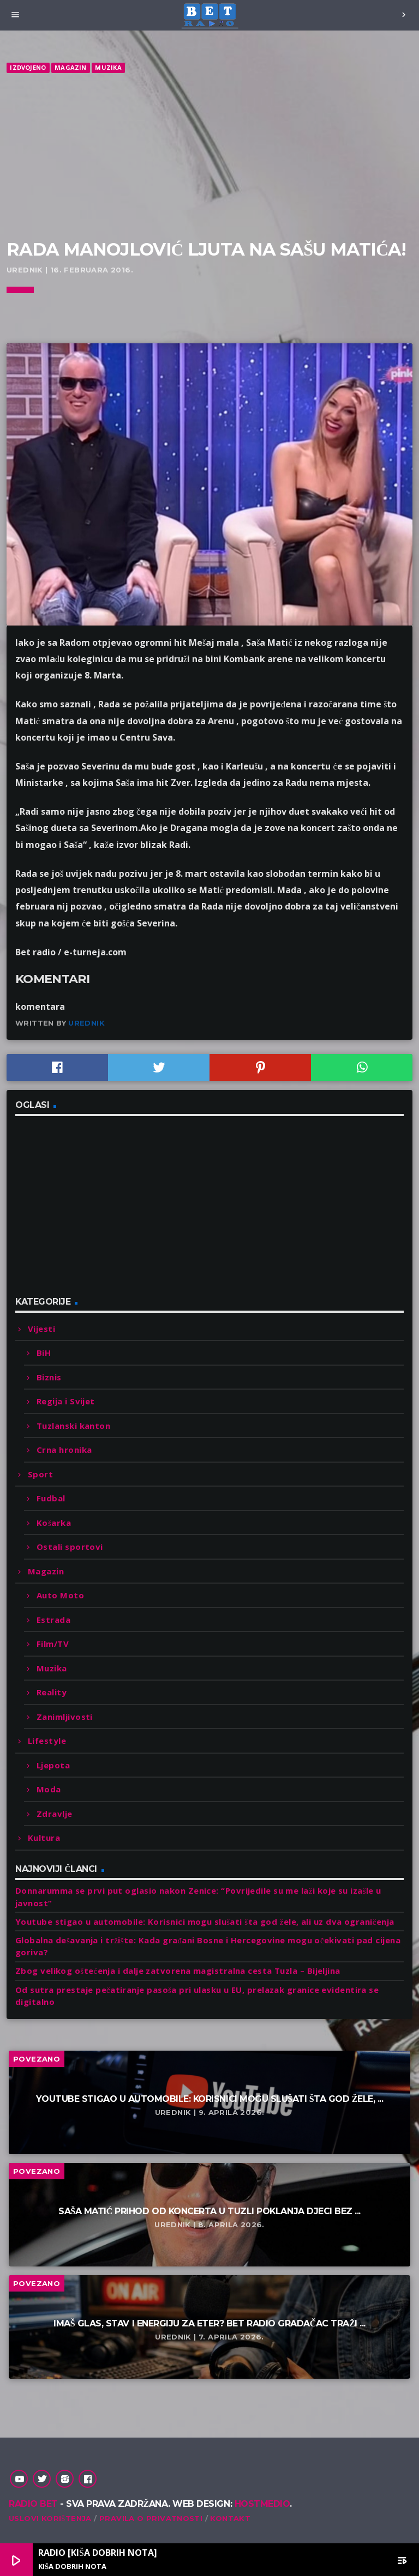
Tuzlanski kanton (73, 1425)
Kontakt (230, 2518)
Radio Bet (33, 2504)
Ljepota (53, 1765)
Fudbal (51, 1498)
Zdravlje (55, 1813)
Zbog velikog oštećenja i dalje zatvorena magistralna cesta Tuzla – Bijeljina (177, 1970)
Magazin (71, 67)
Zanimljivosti (65, 1716)
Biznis (49, 1377)
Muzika (108, 67)
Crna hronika (64, 1449)
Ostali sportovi (70, 1546)
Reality (52, 1692)
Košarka (54, 1522)
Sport (40, 1474)
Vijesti (41, 1328)
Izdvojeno (28, 67)
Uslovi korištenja (50, 2518)
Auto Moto (60, 1595)
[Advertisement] (209, 157)
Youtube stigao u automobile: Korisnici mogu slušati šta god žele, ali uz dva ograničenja (204, 1921)
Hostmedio (262, 2504)
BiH (44, 1352)
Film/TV (53, 1643)
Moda (49, 1789)
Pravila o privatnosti (150, 2518)
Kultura (44, 1837)
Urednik (86, 1023)
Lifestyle (47, 1740)
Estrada (53, 1619)
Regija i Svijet (66, 1401)
